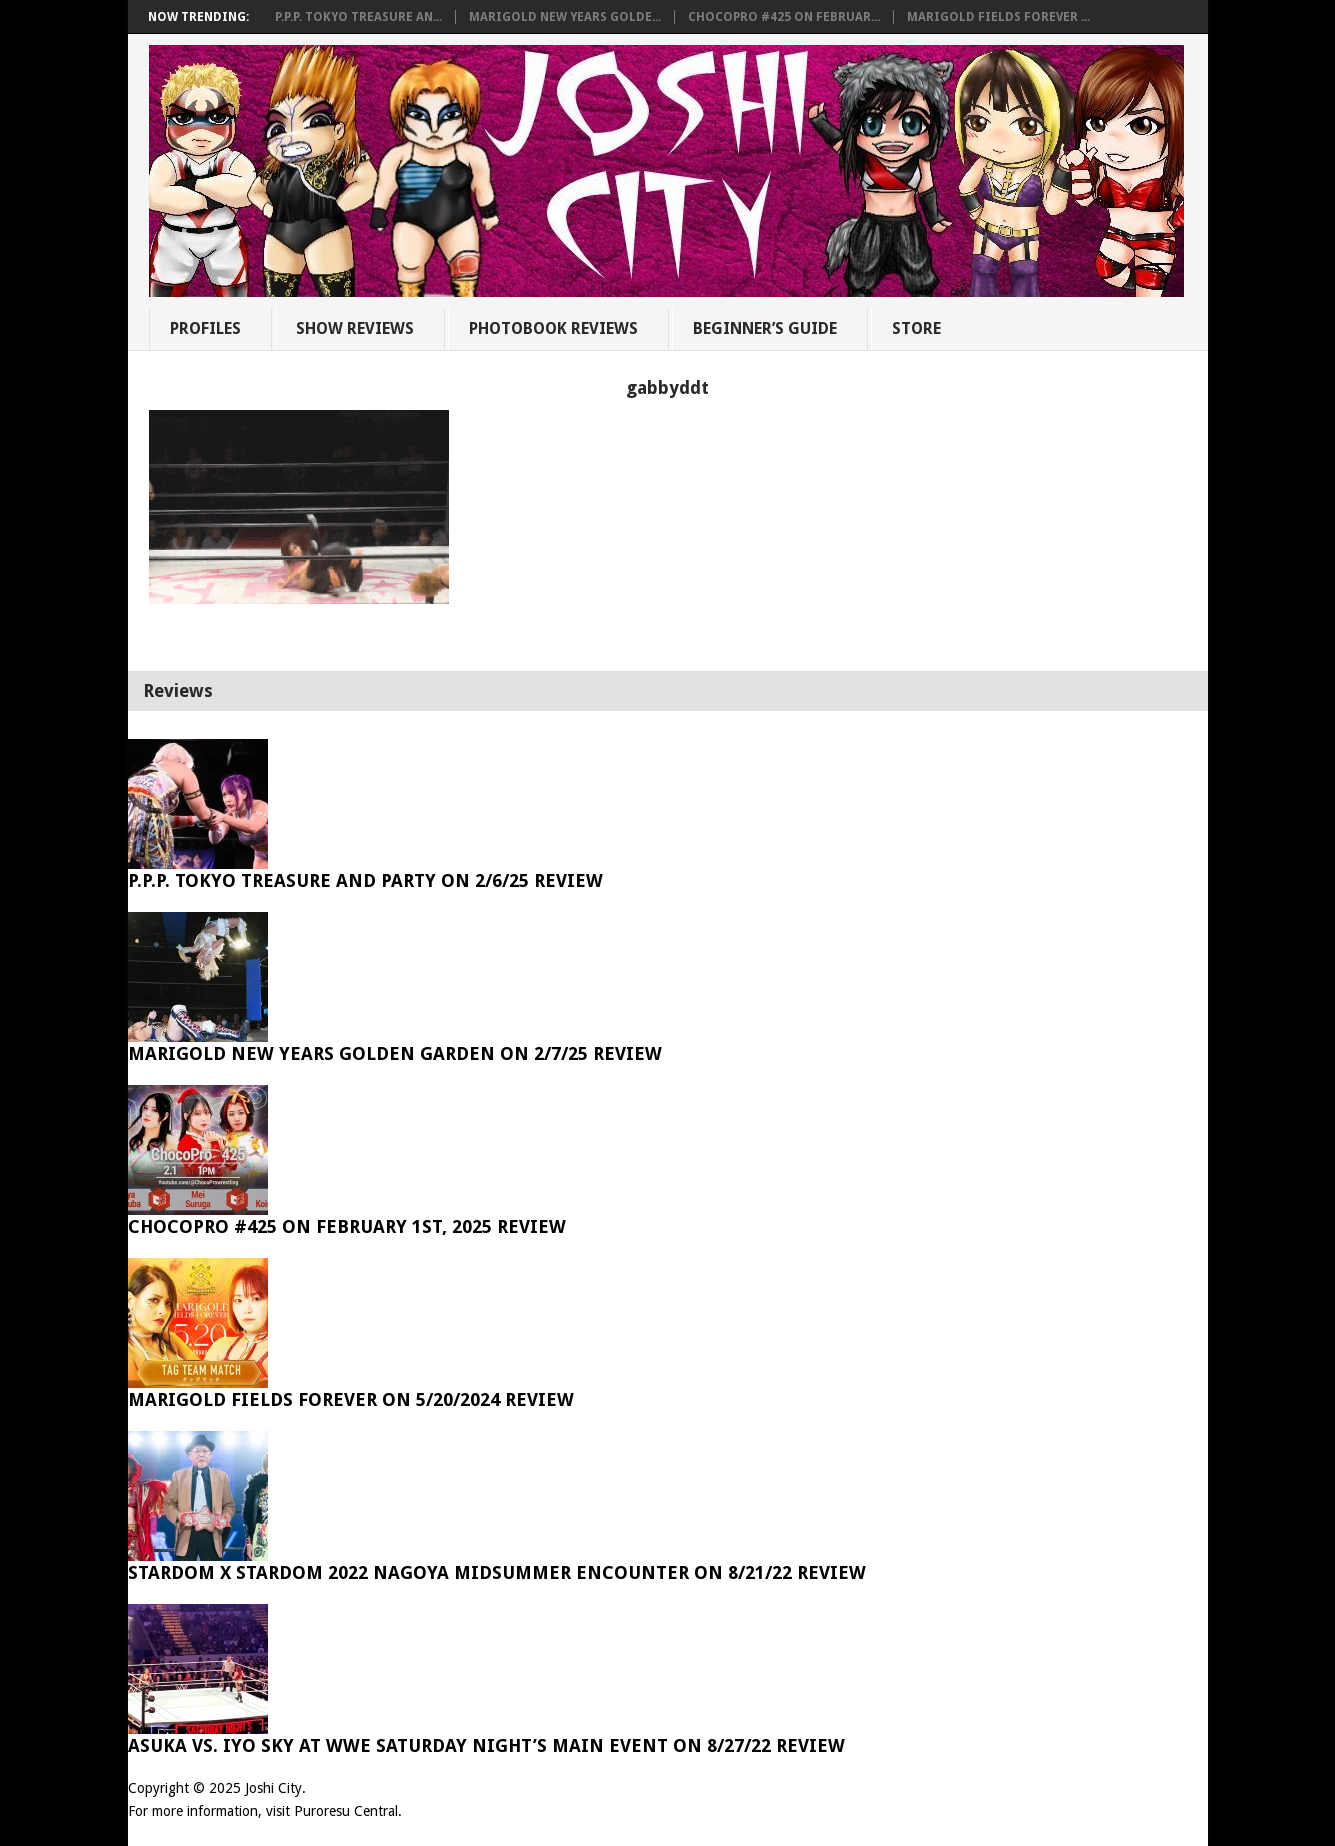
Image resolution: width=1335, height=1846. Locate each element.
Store (916, 328)
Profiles (205, 328)
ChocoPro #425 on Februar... (784, 17)
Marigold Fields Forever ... (998, 17)
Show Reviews (355, 328)
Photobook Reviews (553, 328)
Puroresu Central (346, 1811)
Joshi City (273, 1788)
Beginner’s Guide (765, 328)
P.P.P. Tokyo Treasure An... (358, 17)
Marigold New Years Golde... (565, 17)
